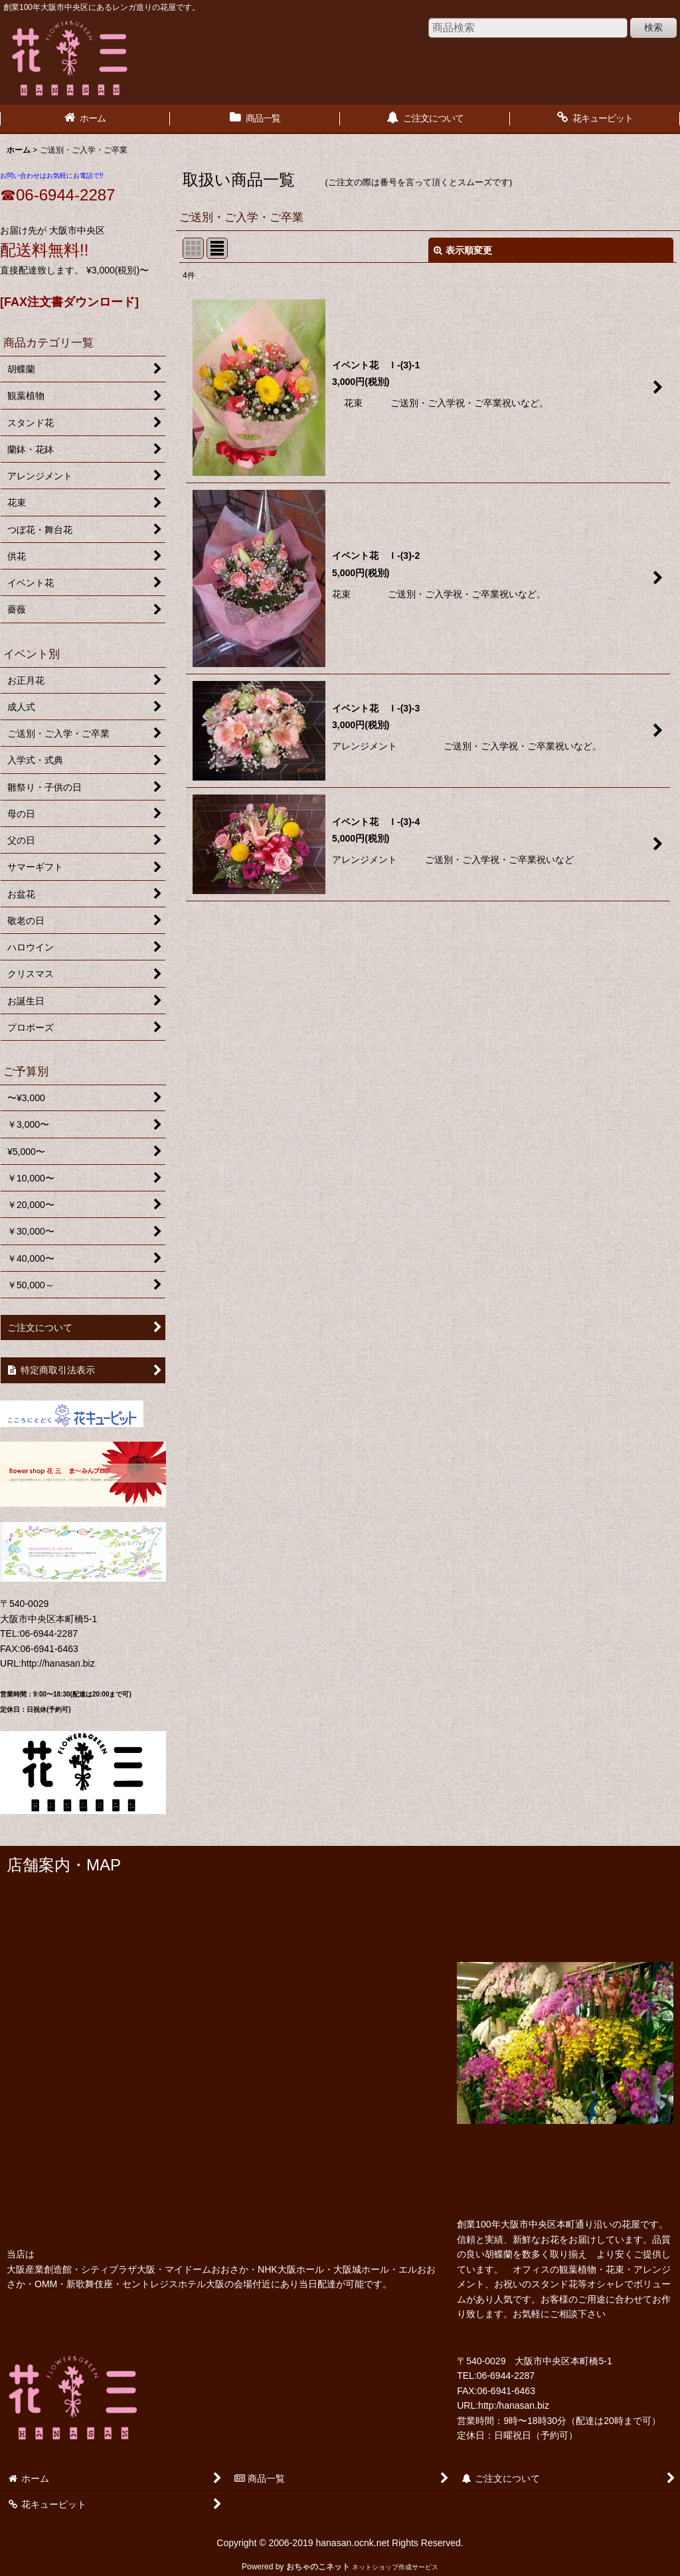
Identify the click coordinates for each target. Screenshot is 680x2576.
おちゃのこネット (318, 2566)
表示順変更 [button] (463, 250)
